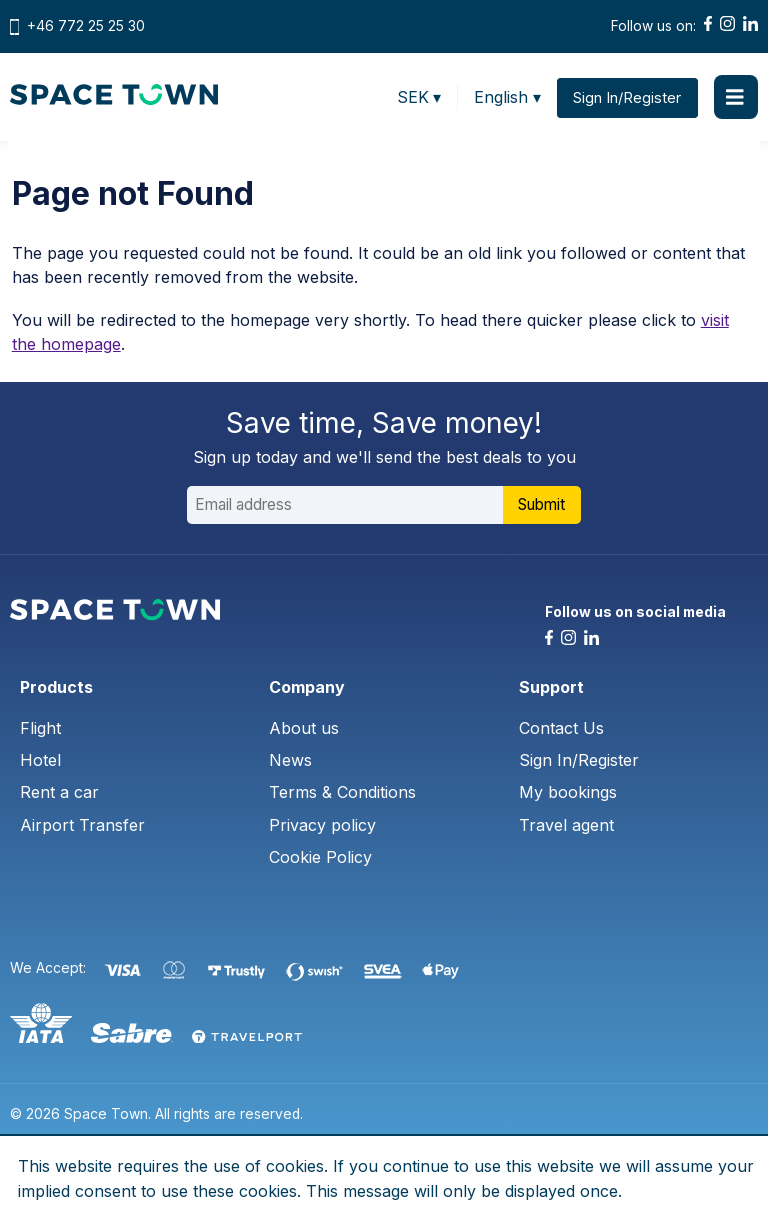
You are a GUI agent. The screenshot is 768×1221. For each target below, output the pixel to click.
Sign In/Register (579, 761)
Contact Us (561, 729)
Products (56, 688)
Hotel (40, 761)
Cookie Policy (320, 859)
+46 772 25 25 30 (86, 26)
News (290, 761)
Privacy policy (322, 826)
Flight (40, 729)
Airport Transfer (82, 826)
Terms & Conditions (342, 794)
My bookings (568, 794)
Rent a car (59, 794)
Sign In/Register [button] (627, 97)
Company (307, 688)
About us (304, 729)
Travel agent (566, 826)
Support (551, 688)
